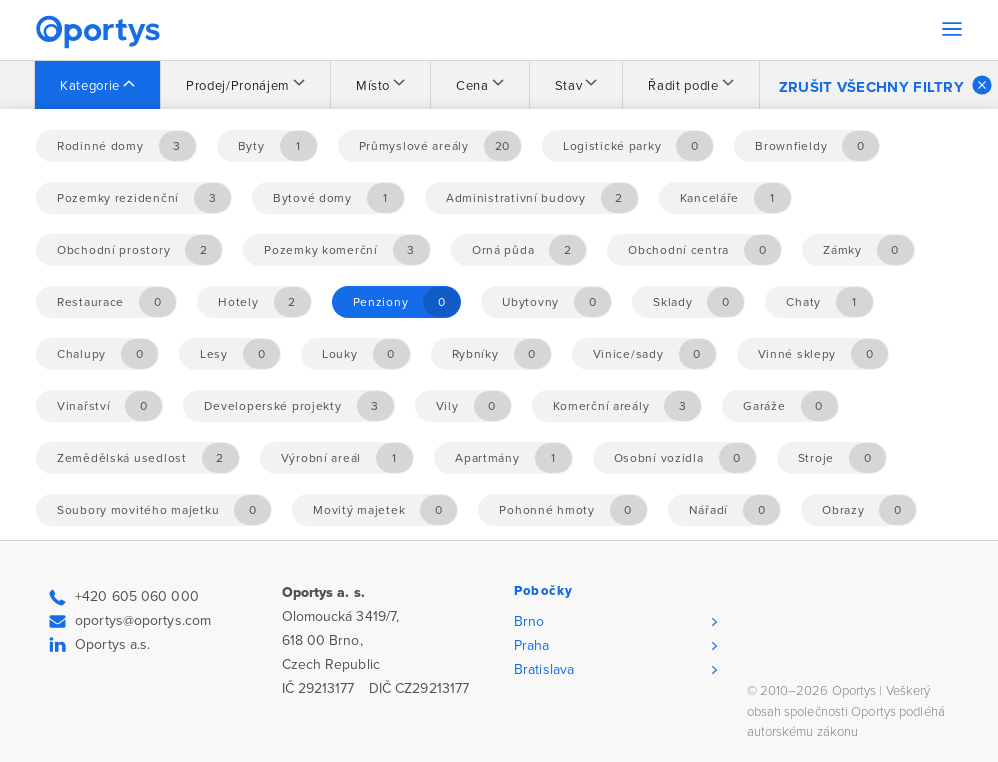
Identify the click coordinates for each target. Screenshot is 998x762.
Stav (569, 86)
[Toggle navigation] (952, 29)
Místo (373, 86)
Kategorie (90, 86)
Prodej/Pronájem (238, 86)
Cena (472, 86)
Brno (529, 621)
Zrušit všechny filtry (885, 85)
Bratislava (544, 669)
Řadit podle (683, 86)
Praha (532, 645)
